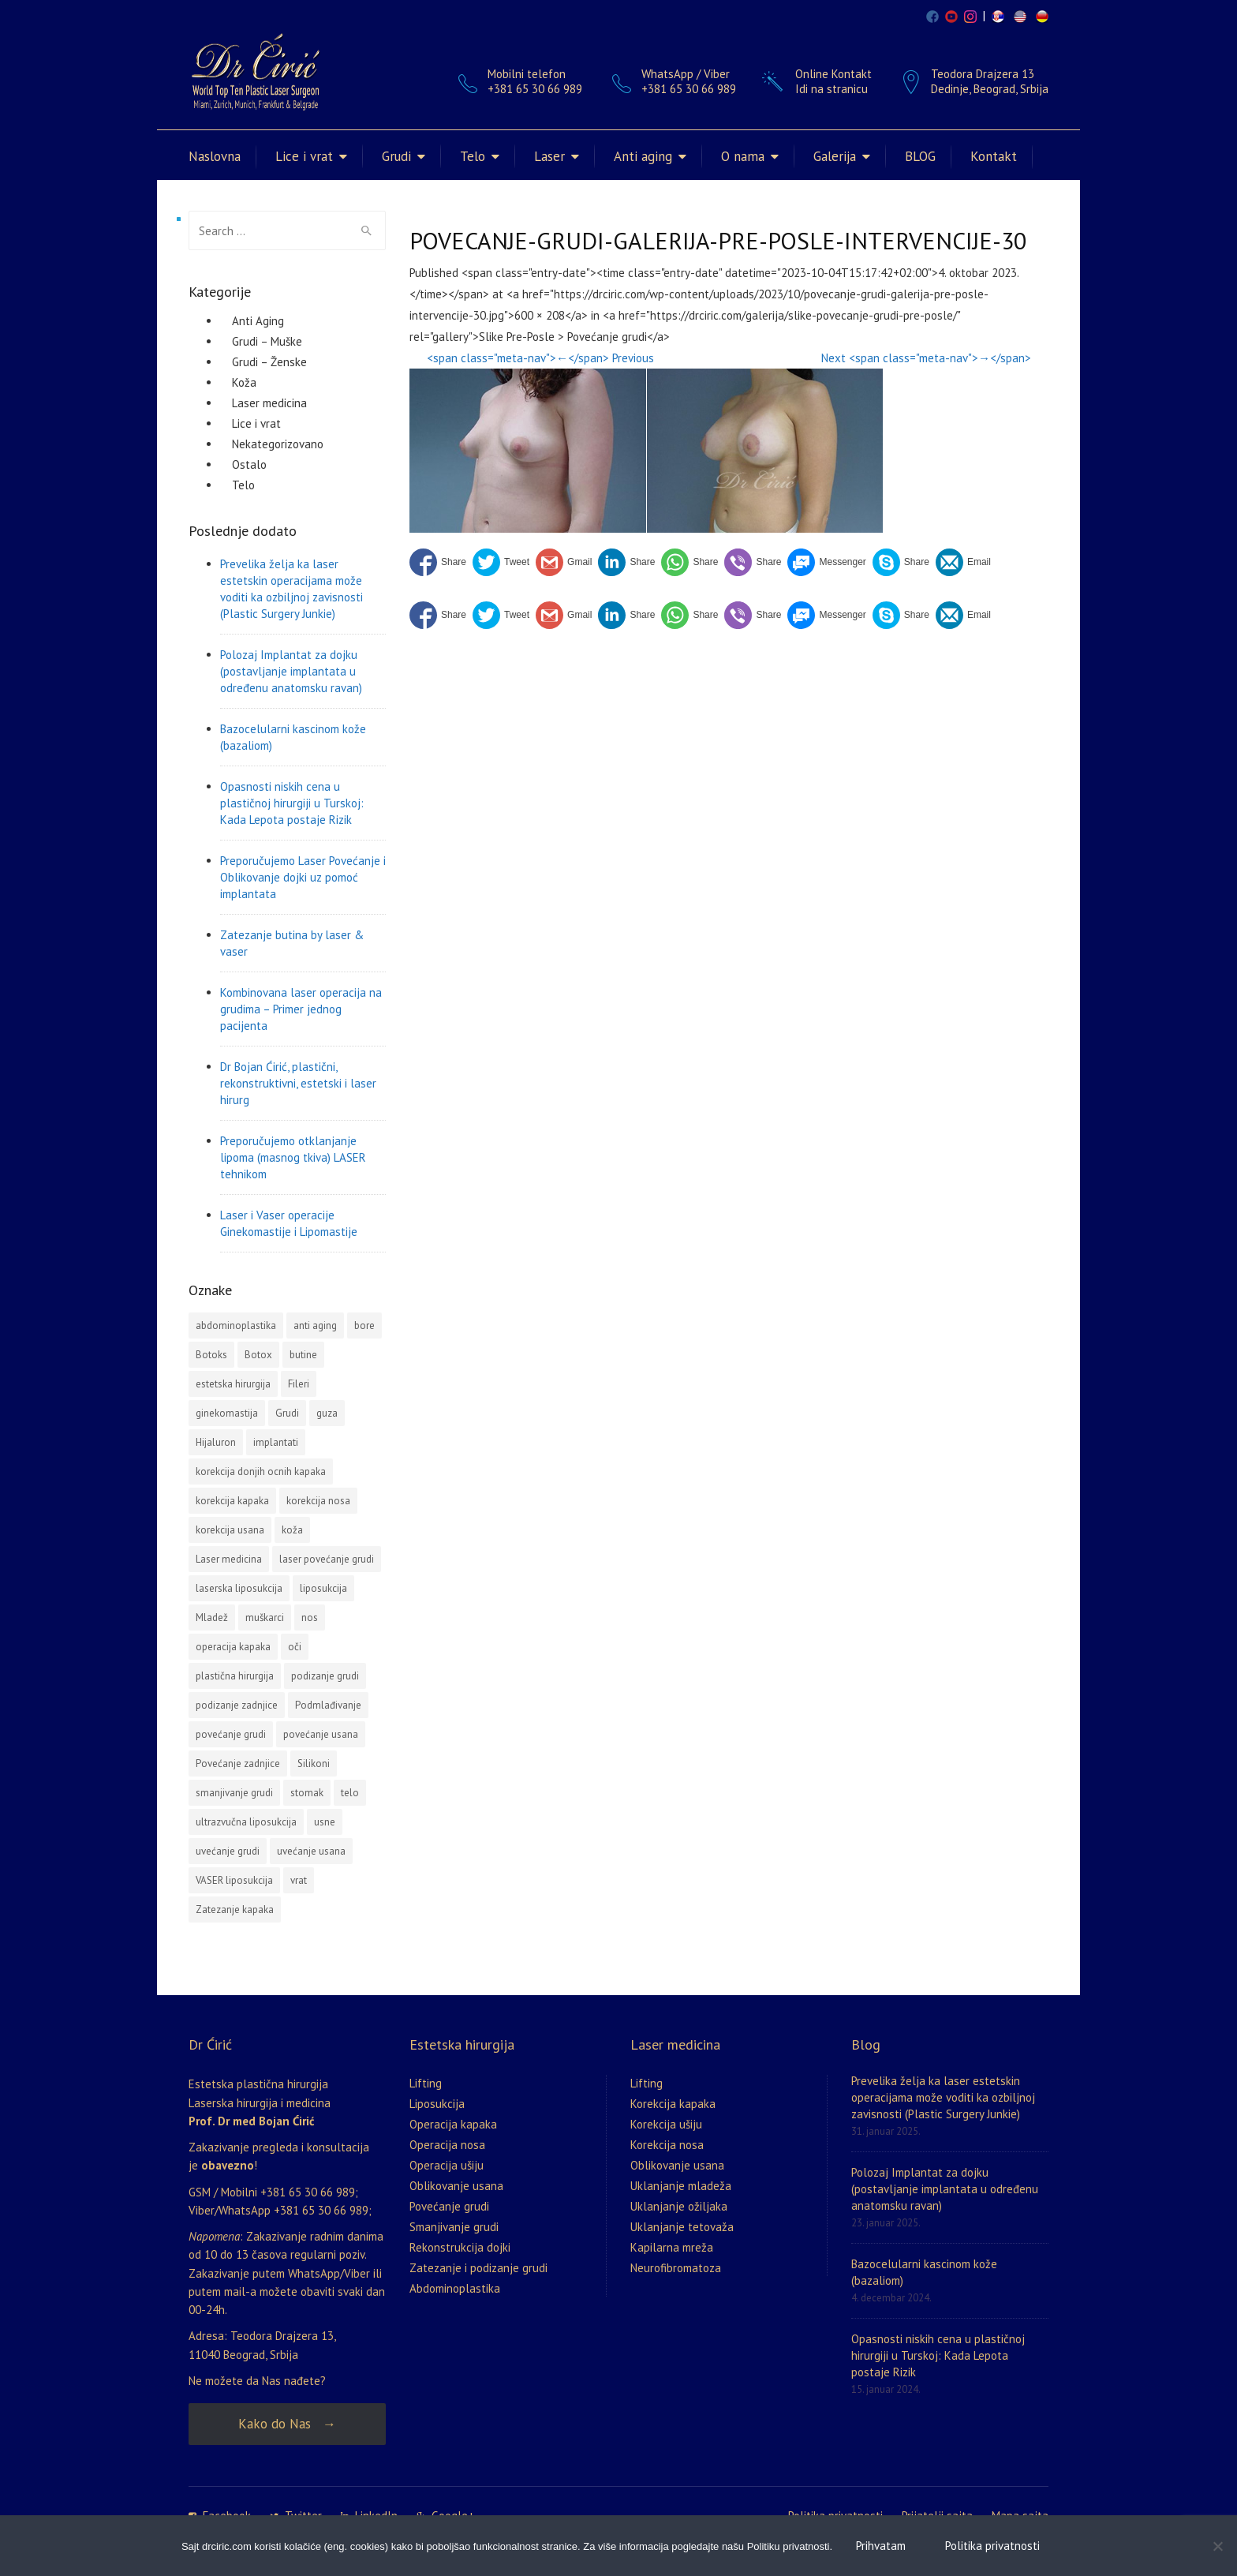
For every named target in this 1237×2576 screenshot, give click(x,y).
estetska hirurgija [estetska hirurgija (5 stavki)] (233, 1384)
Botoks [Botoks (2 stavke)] (211, 1354)
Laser (549, 156)
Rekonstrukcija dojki (459, 2247)
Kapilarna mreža (671, 2247)
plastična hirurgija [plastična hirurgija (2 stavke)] (235, 1676)
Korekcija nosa (667, 2144)
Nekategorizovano (277, 443)
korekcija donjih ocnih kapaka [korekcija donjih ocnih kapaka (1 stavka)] (261, 1471)
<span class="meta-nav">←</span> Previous (540, 357)
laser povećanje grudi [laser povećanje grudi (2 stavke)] (326, 1559)
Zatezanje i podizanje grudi (478, 2267)
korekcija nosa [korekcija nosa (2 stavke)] (318, 1500)
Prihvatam (881, 2545)
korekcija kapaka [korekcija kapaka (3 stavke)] (232, 1500)
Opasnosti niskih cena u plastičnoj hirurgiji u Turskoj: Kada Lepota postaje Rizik (292, 803)
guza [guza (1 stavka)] (327, 1413)
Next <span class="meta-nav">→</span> (926, 357)
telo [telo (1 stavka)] (350, 1792)
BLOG (920, 156)
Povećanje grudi (449, 2206)
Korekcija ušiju (666, 2124)
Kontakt (993, 156)
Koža (244, 382)
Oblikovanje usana (456, 2185)
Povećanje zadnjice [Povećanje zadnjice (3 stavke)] (238, 1763)
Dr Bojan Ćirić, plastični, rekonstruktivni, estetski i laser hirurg (298, 1083)
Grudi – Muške (267, 341)
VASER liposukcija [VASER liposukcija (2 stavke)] (234, 1880)
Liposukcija (437, 2103)
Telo (472, 156)
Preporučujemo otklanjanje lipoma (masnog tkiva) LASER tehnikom (293, 1157)
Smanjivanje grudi (454, 2226)
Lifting (425, 2083)
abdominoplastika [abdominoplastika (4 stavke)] (236, 1325)
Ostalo (249, 464)
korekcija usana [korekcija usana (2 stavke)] (230, 1530)
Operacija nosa (447, 2144)
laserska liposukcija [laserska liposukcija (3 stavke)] (239, 1588)
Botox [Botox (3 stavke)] (258, 1354)
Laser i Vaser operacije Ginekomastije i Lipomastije (288, 1223)
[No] (1217, 2546)
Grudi (396, 156)
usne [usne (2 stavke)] (324, 1822)
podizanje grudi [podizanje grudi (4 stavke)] (325, 1676)
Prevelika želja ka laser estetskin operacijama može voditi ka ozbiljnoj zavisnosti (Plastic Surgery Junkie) (291, 588)
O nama (742, 156)
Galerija (834, 156)
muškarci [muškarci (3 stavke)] (264, 1617)
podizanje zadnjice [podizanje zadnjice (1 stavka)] (237, 1705)
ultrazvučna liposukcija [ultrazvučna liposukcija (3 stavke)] (246, 1822)
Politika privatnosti (992, 2545)
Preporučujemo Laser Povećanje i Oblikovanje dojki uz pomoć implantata (303, 877)
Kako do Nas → (287, 2423)
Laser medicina (269, 402)
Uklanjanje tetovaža (682, 2226)
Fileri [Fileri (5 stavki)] (298, 1384)
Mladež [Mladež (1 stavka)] (212, 1617)
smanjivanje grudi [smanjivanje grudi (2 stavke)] (234, 1792)
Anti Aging (258, 320)
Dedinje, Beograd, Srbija (989, 88)
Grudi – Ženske (269, 361)
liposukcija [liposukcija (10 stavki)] (323, 1588)
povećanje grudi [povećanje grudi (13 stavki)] (231, 1734)
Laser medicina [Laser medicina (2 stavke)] (229, 1559)
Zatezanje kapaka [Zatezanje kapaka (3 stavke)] (235, 1909)
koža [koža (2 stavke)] (292, 1530)
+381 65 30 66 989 (688, 88)
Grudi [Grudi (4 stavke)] (287, 1413)
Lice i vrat (304, 156)
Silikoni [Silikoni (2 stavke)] (313, 1763)
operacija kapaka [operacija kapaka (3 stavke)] (233, 1646)
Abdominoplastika (454, 2288)
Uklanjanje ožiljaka (678, 2206)
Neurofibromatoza (675, 2267)
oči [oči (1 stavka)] (294, 1646)
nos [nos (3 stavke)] (309, 1617)
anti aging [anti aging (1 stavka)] (315, 1325)
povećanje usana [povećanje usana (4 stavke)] (320, 1734)
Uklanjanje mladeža (680, 2185)
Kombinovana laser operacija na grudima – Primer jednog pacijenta (301, 1009)
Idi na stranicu (831, 88)
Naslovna (215, 156)
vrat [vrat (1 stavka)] (298, 1880)
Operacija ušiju (446, 2165)
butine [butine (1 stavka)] (303, 1354)
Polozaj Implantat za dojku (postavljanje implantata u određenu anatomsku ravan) (291, 671)
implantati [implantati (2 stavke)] (275, 1442)
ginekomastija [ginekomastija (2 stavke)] (227, 1413)
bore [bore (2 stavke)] (364, 1325)
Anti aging (643, 156)
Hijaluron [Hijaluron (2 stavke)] (216, 1442)
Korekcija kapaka (673, 2103)
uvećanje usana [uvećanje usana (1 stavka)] (311, 1851)
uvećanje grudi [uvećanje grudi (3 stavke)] (228, 1851)
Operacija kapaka (453, 2124)
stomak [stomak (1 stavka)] (306, 1792)
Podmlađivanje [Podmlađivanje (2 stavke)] (328, 1705)
